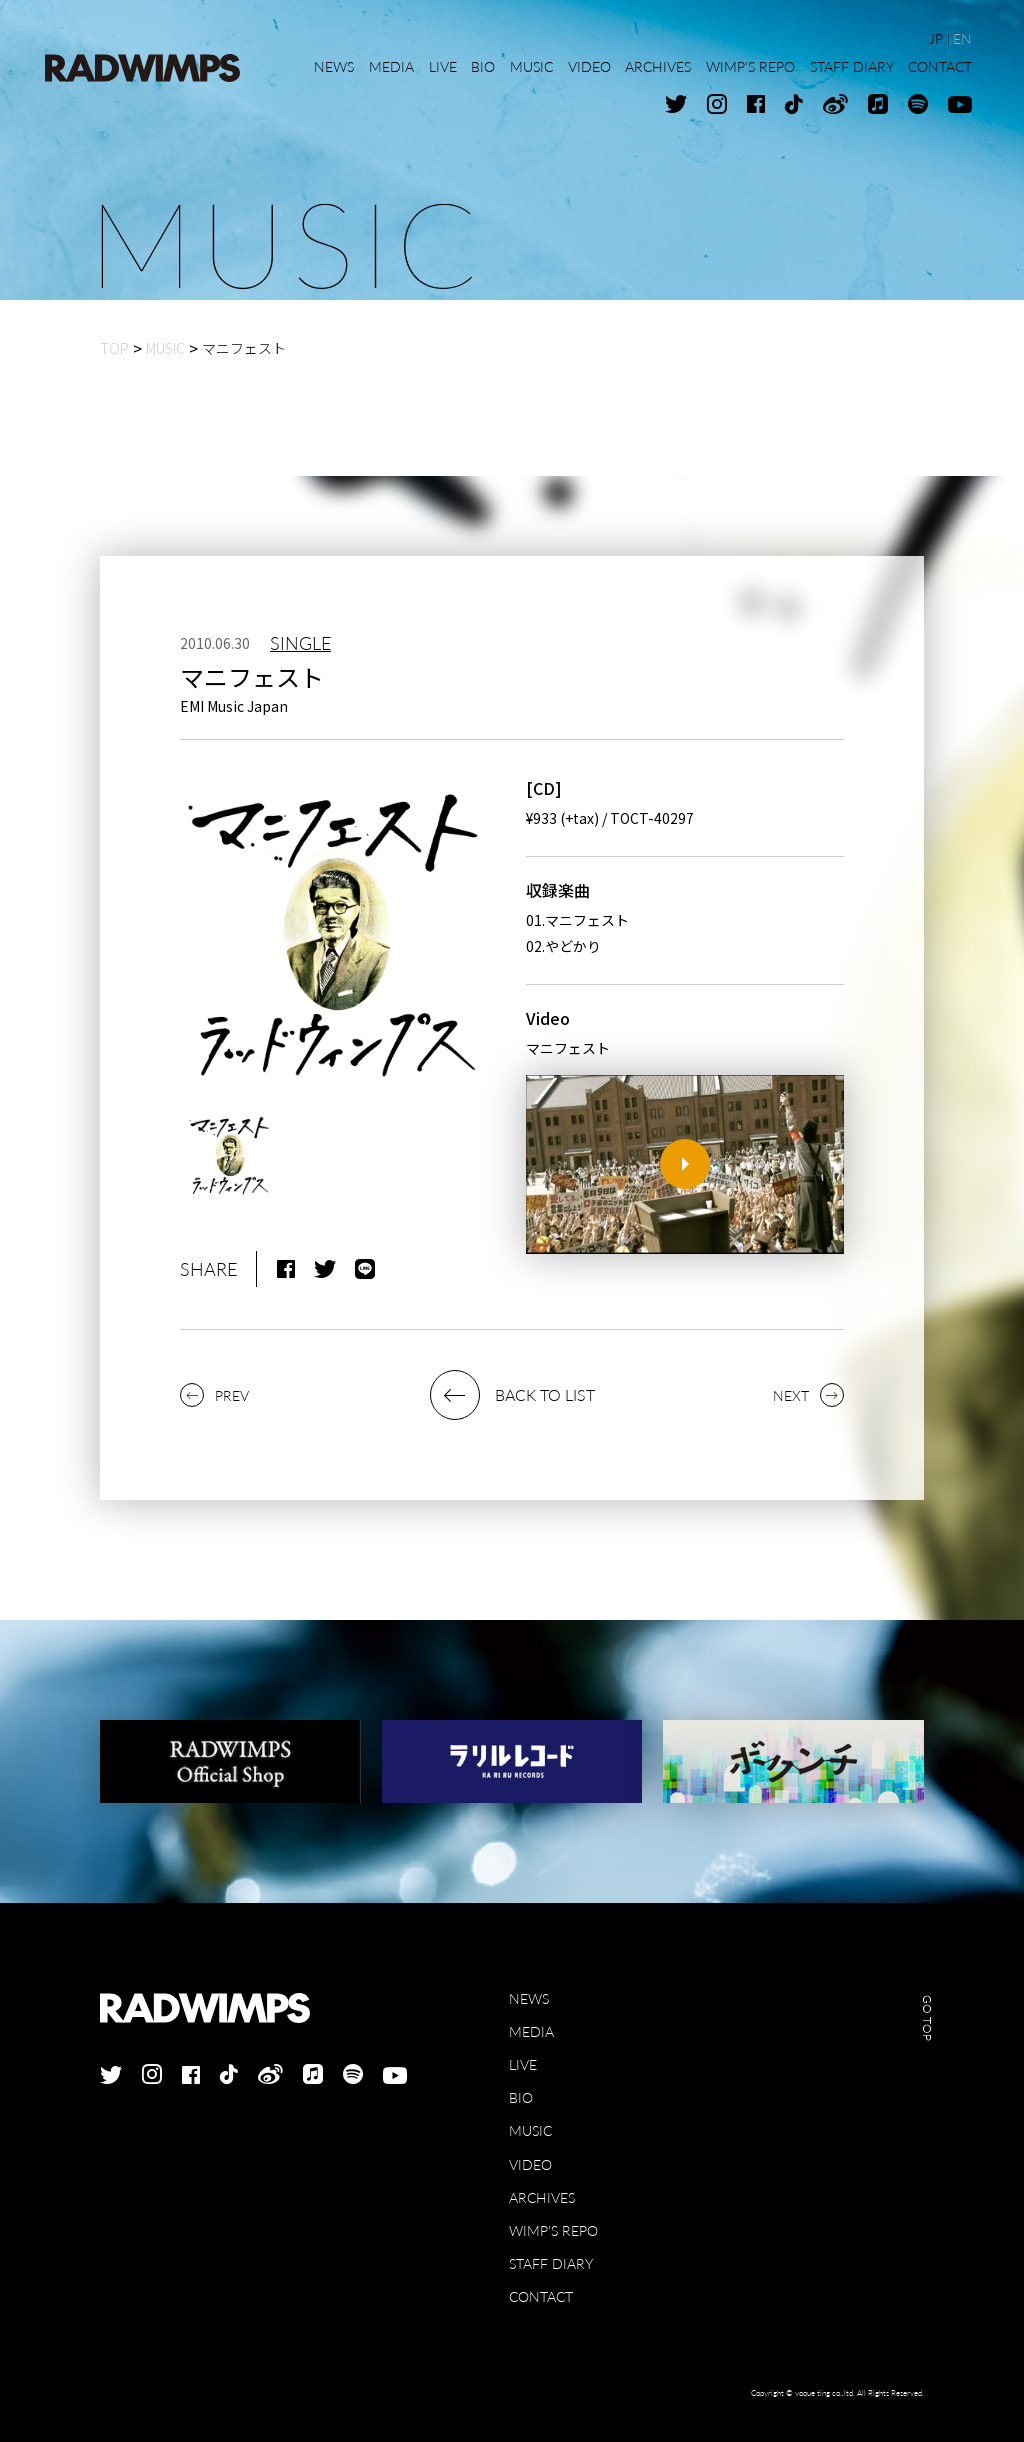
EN (962, 38)
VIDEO (530, 2164)
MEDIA (531, 2031)
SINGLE (300, 643)
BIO (521, 2097)
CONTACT (541, 2296)
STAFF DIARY (551, 2263)
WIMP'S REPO (553, 2230)
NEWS (529, 1998)
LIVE (523, 2064)
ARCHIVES (542, 2197)
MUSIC (530, 2130)
